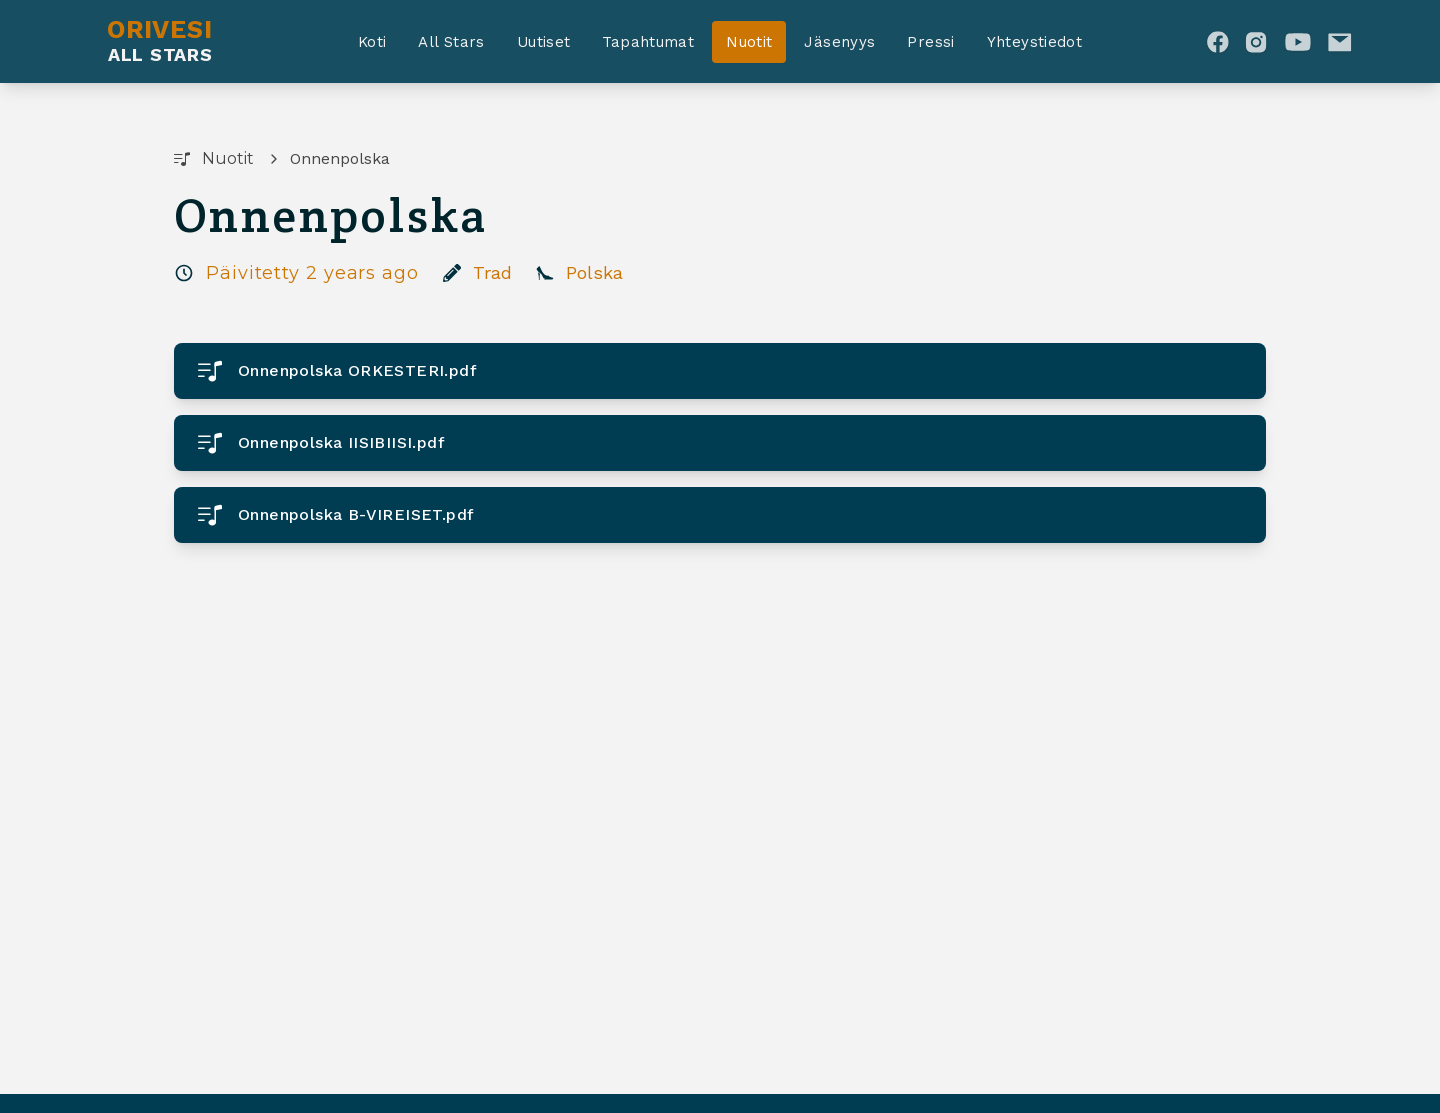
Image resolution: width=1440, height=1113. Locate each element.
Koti (372, 42)
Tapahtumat (648, 42)
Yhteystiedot (1035, 42)
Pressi (930, 42)
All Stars (451, 42)
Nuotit (749, 42)
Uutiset (544, 42)
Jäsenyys (839, 42)
